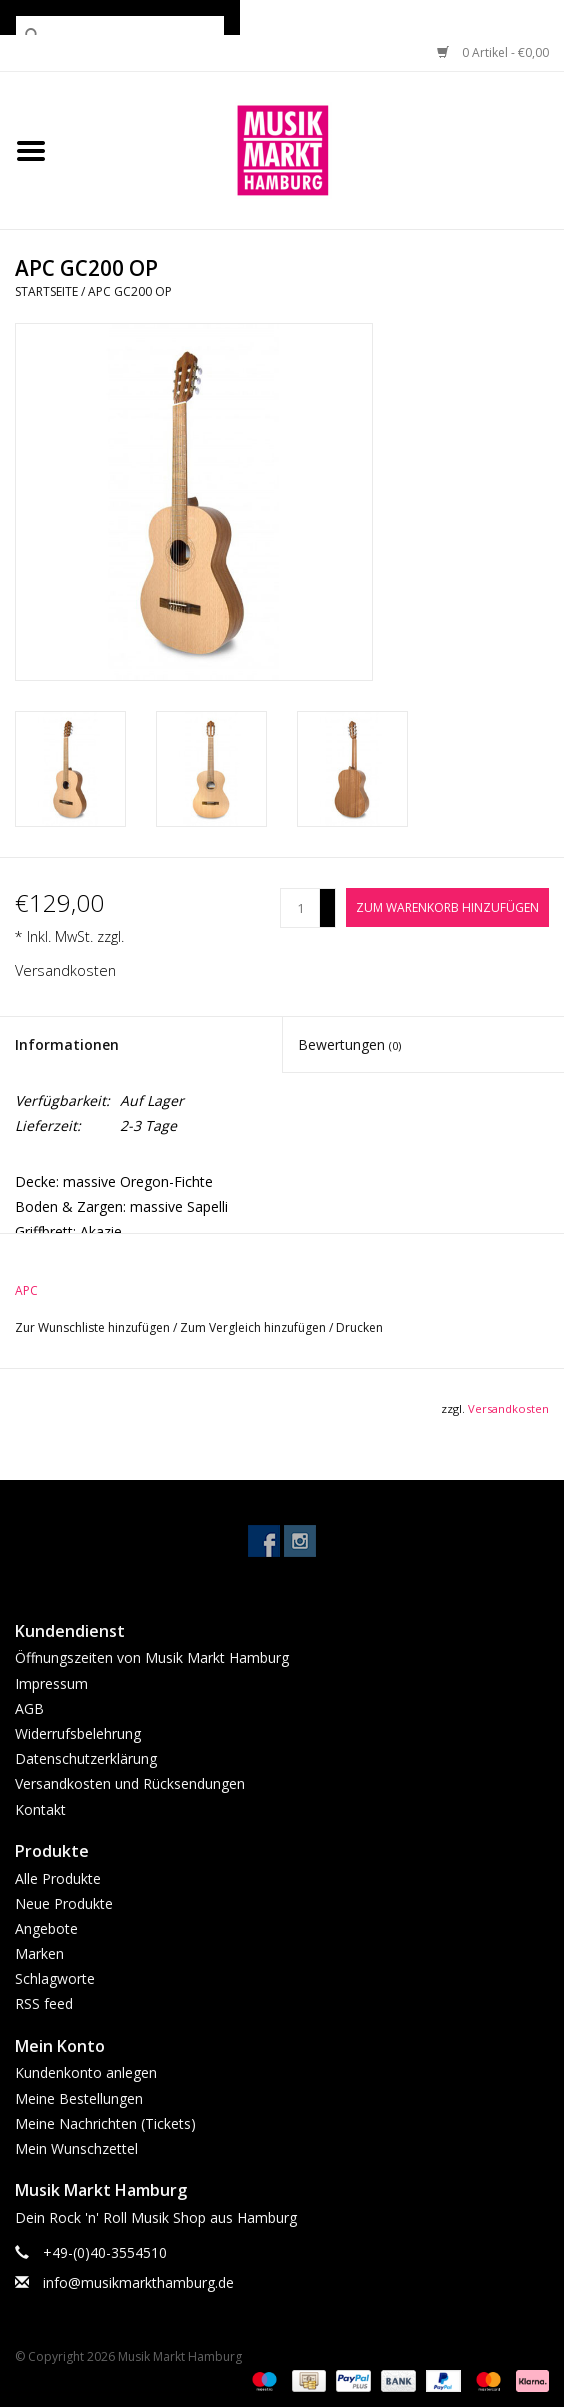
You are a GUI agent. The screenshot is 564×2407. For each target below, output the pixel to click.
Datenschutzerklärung (86, 1758)
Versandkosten (65, 970)
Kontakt (40, 1809)
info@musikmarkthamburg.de (138, 2282)
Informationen (67, 1044)
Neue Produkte (64, 1903)
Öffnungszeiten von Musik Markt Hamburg (152, 1657)
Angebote (46, 1928)
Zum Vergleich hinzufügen (254, 1327)
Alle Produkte (58, 1878)
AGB (29, 1708)
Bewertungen (349, 1044)
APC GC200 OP (130, 291)
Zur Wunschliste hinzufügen (94, 1327)
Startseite (46, 291)
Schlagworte (55, 1978)
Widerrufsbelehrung (78, 1733)
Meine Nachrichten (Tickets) (105, 2123)
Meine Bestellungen (79, 2098)
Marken (39, 1953)
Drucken (359, 1327)
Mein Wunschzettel (76, 2148)
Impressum (51, 1683)
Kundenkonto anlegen (86, 2072)
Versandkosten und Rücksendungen (130, 1783)
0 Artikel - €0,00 (493, 52)
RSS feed (44, 2003)
